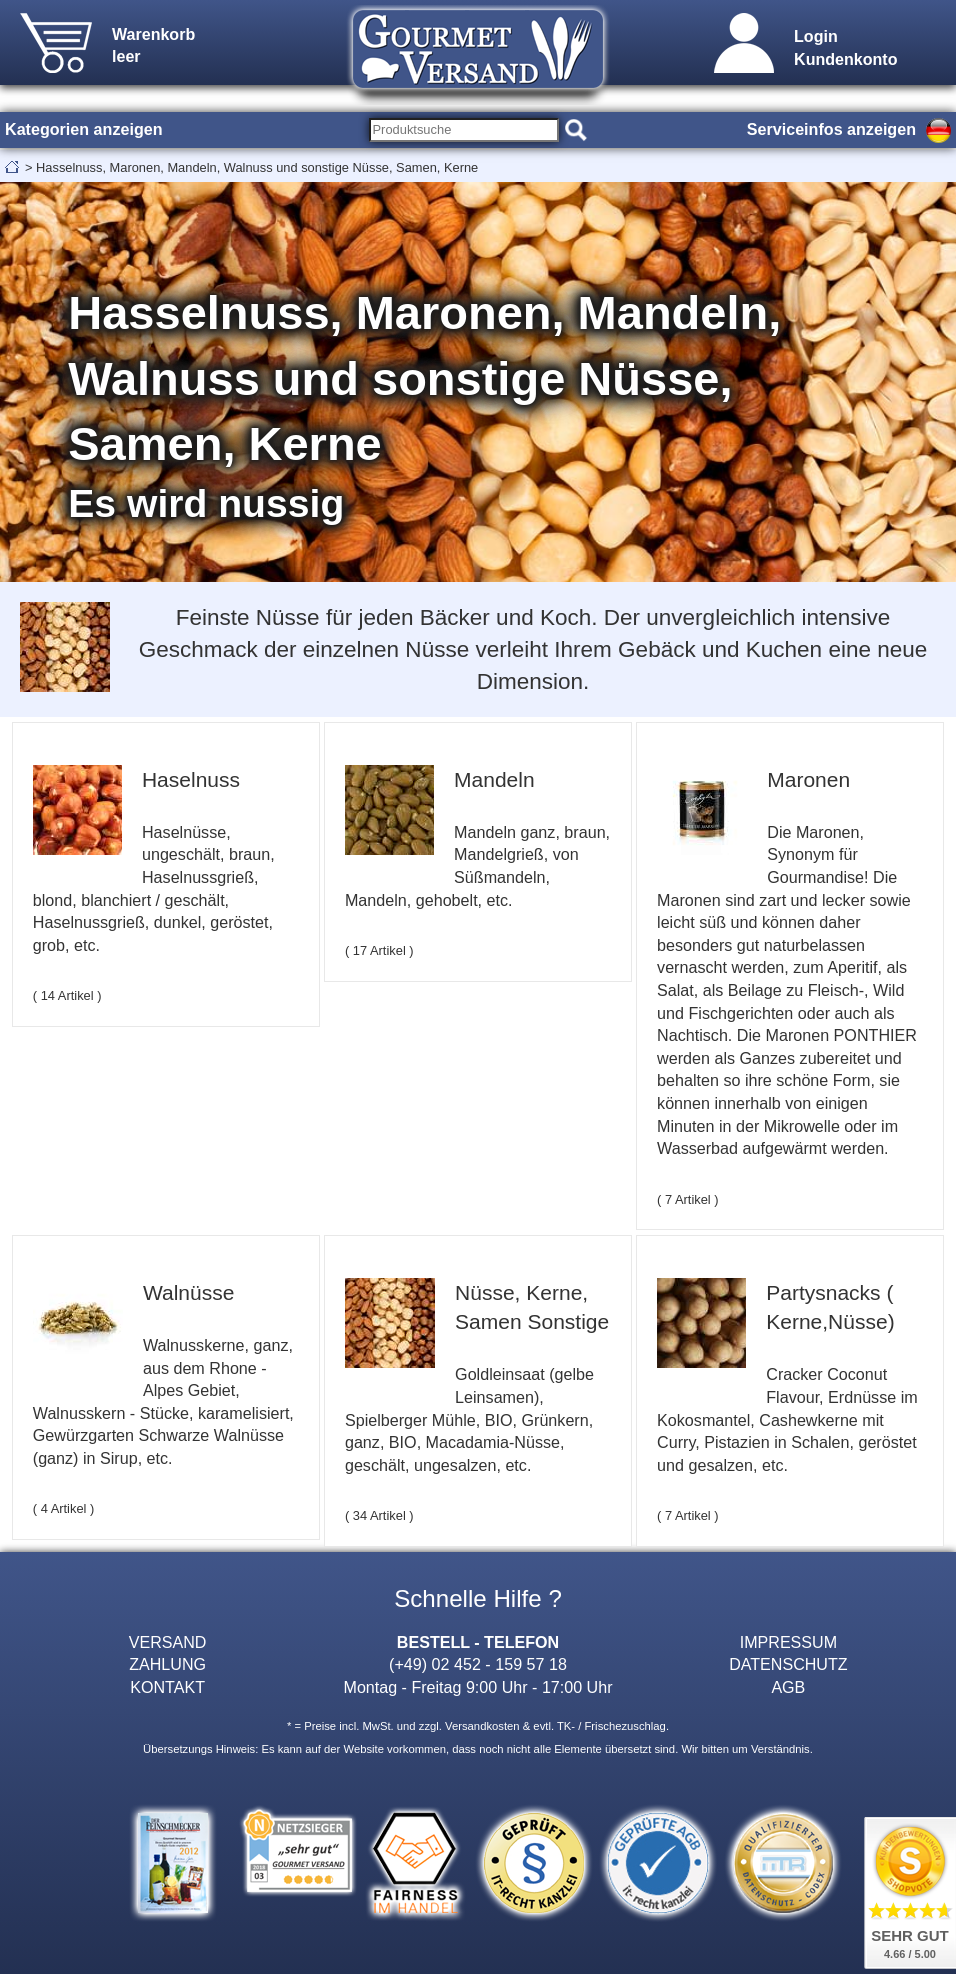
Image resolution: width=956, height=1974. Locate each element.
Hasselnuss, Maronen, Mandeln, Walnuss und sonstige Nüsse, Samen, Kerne (257, 167)
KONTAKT (167, 1687)
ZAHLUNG (167, 1664)
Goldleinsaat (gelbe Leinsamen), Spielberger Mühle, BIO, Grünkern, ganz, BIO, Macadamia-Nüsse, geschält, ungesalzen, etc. (469, 1419)
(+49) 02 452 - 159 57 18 (478, 1664)
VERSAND (168, 1642)
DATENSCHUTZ (788, 1664)
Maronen (808, 779)
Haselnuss (191, 779)
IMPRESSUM (788, 1642)
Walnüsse (188, 1292)
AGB (788, 1687)
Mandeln (494, 779)
